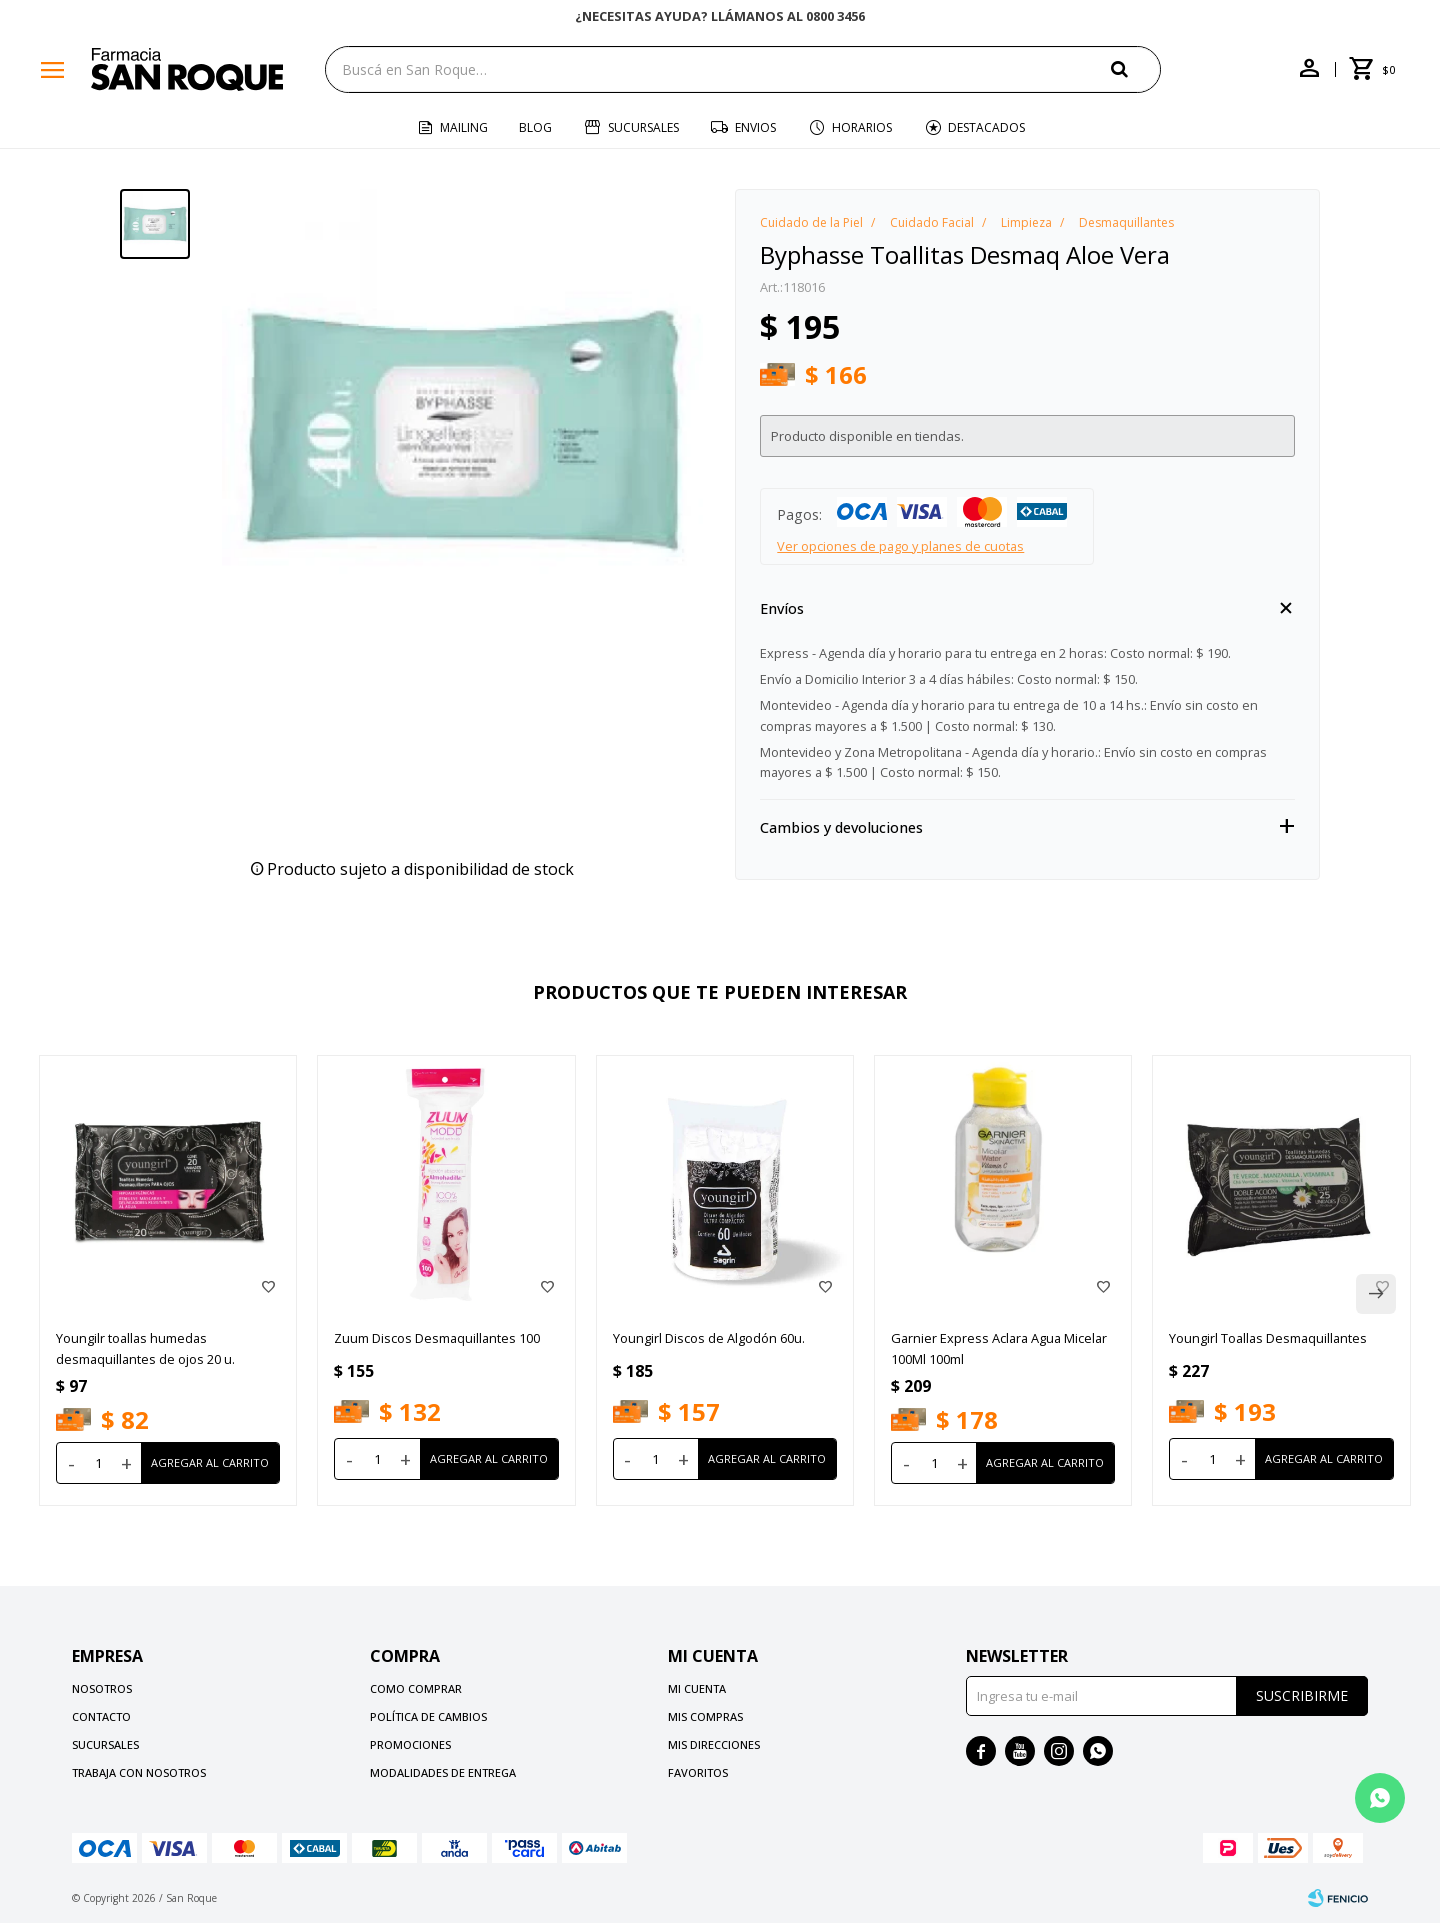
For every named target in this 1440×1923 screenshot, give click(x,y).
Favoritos (698, 1772)
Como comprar (416, 1688)
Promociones (410, 1744)
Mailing (464, 127)
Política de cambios (428, 1716)
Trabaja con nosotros (139, 1772)
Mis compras (705, 1716)
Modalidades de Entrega (443, 1772)
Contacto (101, 1716)
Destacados (986, 127)
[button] (1136, 68)
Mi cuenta (697, 1688)
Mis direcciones (714, 1744)
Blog (535, 127)
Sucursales (643, 127)
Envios (755, 127)
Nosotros (102, 1688)
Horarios (862, 127)
